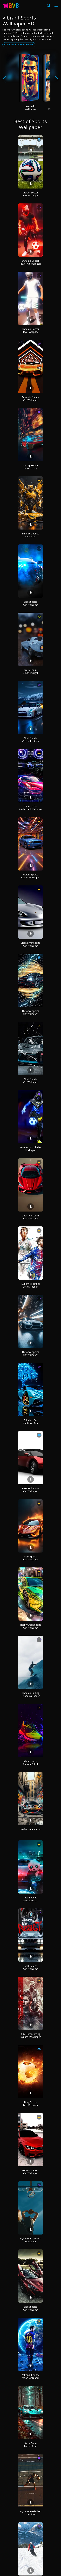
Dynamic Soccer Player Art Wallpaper (30, 262)
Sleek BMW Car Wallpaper (30, 1967)
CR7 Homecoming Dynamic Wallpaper (30, 2035)
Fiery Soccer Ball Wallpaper (30, 2104)
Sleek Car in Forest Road (30, 2445)
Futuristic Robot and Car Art (30, 535)
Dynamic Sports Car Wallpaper (30, 1012)
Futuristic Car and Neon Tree (31, 1422)
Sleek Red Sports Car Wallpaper (30, 1217)
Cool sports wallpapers (18, 44)
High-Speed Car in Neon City (30, 467)
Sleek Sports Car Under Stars (30, 740)
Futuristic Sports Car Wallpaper (30, 399)
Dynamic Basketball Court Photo (30, 2513)
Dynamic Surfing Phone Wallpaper (31, 1694)
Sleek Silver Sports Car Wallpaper (30, 944)
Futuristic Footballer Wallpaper (30, 1149)
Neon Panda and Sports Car (30, 1899)
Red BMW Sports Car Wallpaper (30, 2172)
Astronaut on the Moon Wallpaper (31, 2376)
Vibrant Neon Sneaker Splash (31, 1763)
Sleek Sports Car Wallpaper (30, 603)
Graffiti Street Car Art (31, 1829)
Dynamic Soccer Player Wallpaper (30, 330)
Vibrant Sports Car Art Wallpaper (30, 876)
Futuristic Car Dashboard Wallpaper (30, 808)
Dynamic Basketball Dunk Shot (30, 2240)
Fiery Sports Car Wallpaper (30, 1558)
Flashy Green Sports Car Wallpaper (30, 1626)
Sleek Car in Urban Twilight (30, 671)
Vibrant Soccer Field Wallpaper (31, 194)
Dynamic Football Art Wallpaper (30, 1285)
